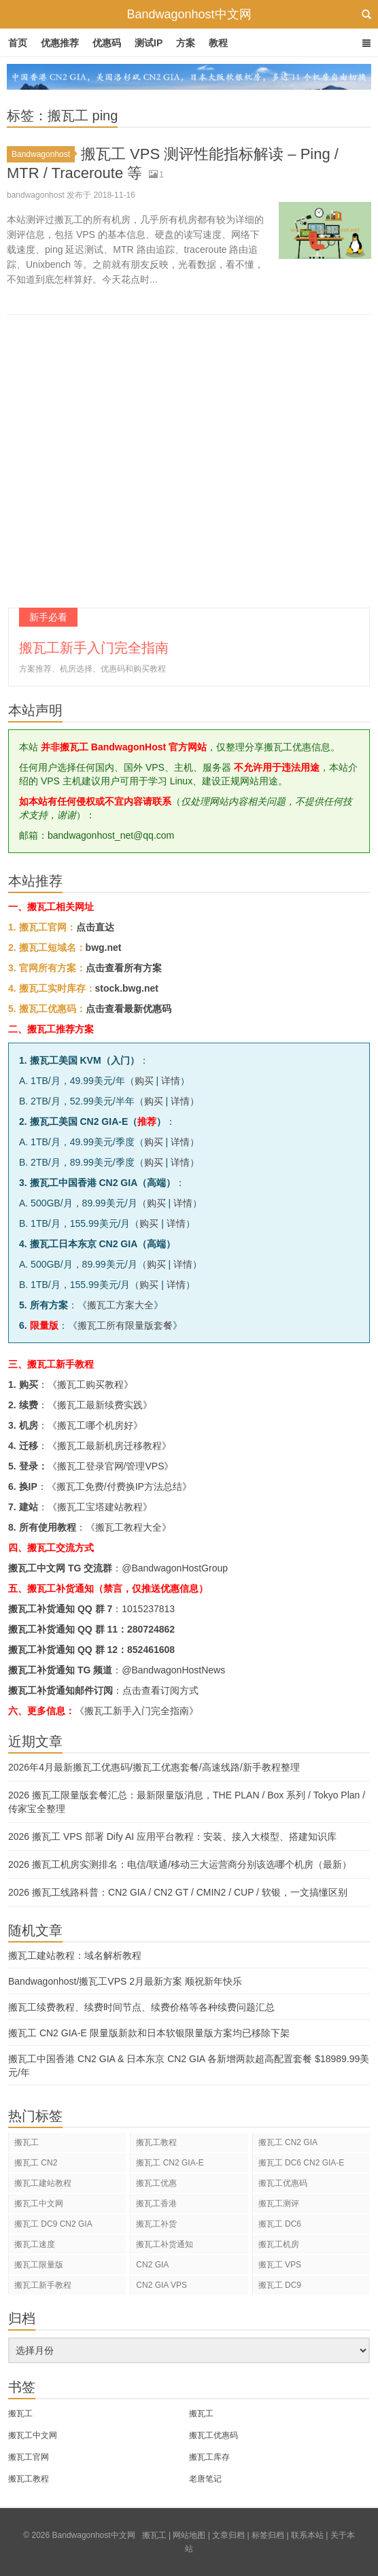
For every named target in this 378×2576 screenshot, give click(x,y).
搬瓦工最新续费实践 (100, 1404)
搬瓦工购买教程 (90, 1384)
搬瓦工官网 (28, 2457)
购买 (144, 1080)
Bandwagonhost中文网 (188, 14)
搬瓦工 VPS (279, 2264)
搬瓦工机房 (278, 2244)
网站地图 (189, 2535)
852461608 (151, 1649)
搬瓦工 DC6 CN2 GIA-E (301, 2163)
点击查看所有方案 (124, 967)
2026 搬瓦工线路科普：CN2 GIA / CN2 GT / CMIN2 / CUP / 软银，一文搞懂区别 (177, 1892)
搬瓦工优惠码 (282, 2183)
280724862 (151, 1629)
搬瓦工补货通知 (164, 2244)
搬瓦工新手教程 (42, 2285)
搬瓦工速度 (34, 2244)
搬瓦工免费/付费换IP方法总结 (119, 1486)
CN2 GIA (152, 2264)
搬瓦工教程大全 (128, 1527)
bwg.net (104, 947)
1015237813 (148, 1608)
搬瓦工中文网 (38, 2203)
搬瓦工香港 (156, 2203)
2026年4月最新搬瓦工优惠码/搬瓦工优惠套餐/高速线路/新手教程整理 (154, 1767)
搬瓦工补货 (156, 2224)
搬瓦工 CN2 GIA (287, 2142)
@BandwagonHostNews (173, 1670)
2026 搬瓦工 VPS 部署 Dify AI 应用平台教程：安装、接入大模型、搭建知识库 (172, 1836)
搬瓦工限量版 (38, 2264)
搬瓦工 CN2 (35, 2163)
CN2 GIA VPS (161, 2285)
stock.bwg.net (126, 988)
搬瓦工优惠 (156, 2183)
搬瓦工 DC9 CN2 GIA (53, 2224)
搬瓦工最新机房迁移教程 (109, 1445)
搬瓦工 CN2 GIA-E (169, 2163)
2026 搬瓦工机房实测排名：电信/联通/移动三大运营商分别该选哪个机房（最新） (179, 1864)
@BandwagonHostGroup (175, 1568)
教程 (218, 42)
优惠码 (106, 42)
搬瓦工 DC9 (279, 2285)
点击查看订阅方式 (160, 1690)
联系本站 (307, 2535)
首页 (17, 42)
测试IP (148, 42)
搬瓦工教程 (156, 2142)
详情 (170, 1080)
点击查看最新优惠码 (128, 1008)
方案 (185, 42)
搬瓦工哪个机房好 (95, 1425)
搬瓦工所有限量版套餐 (125, 1325)
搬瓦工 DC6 (279, 2224)
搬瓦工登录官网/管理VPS (111, 1466)
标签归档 (268, 2535)
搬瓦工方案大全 (120, 1305)
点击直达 (95, 927)
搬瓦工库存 (209, 2457)
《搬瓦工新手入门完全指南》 (137, 1710)
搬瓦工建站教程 (42, 2183)
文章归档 (228, 2535)
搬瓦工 (26, 2142)
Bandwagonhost (43, 154)
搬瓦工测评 (278, 2203)
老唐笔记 (205, 2479)
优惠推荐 (60, 42)
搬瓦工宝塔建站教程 (100, 1506)
